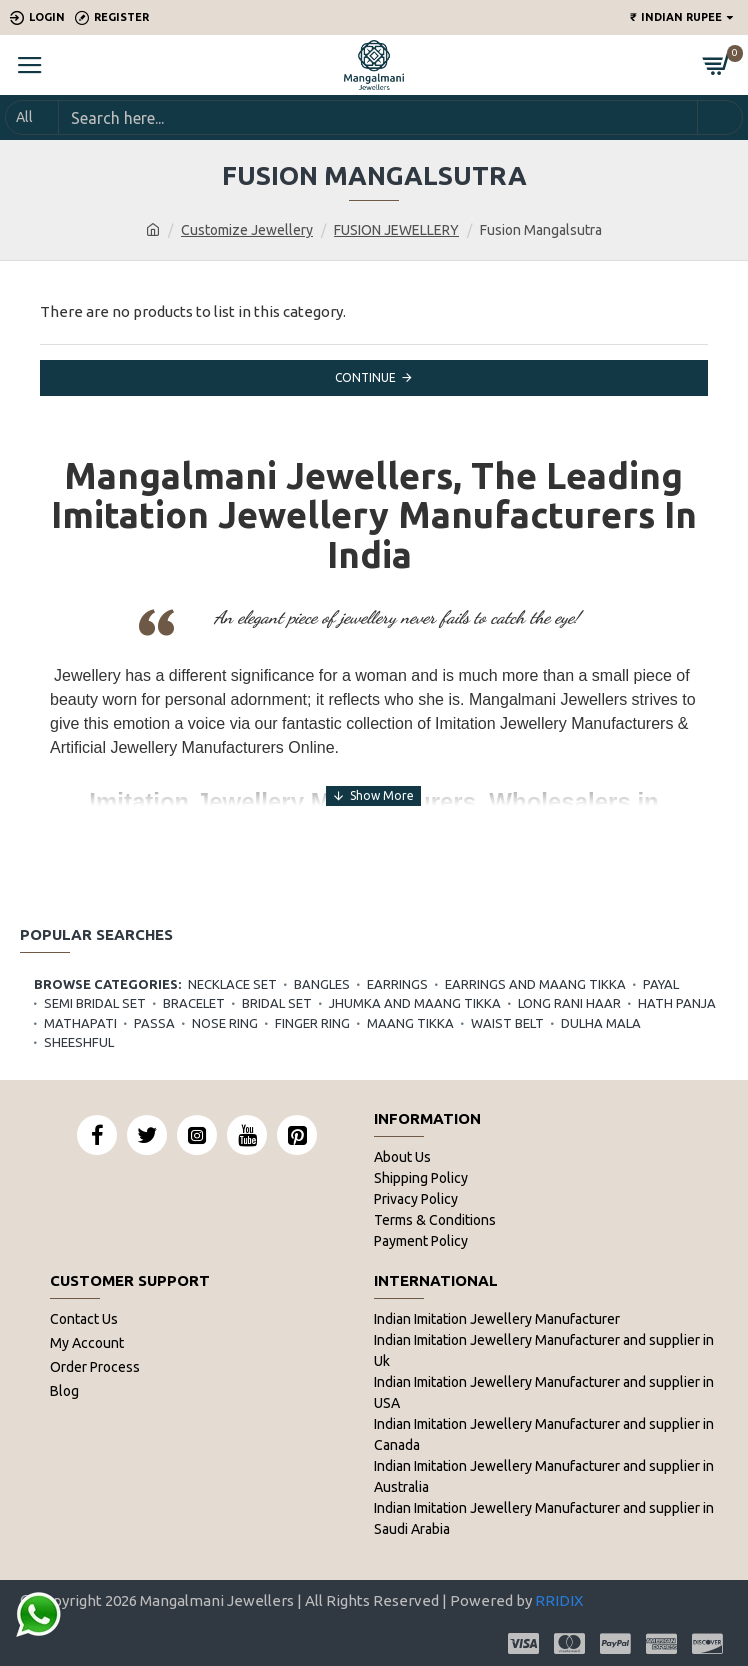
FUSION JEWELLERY (396, 230)
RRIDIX (559, 1600)
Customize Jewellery (247, 230)
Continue (365, 377)
